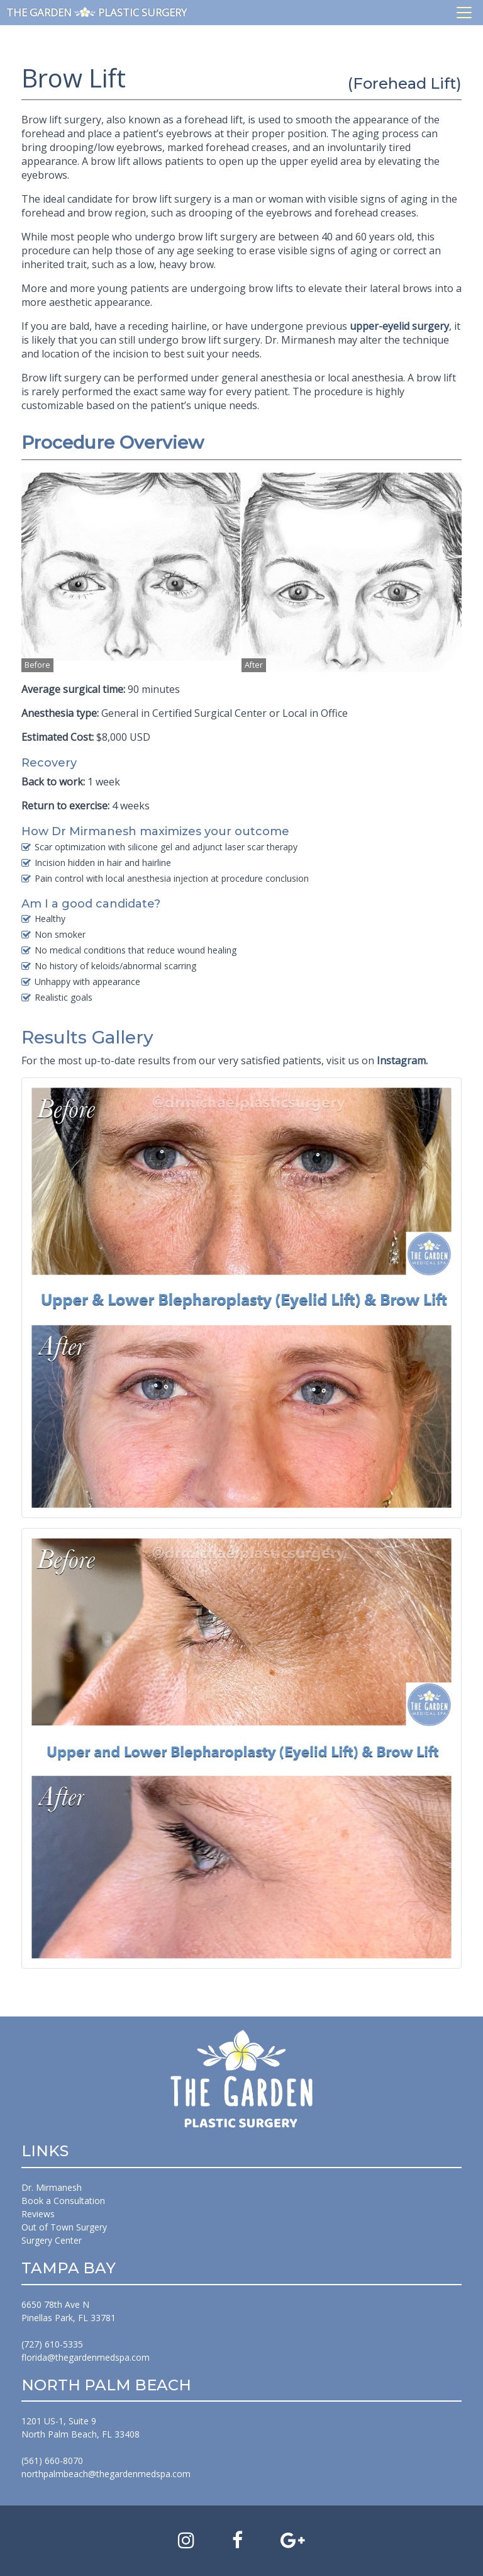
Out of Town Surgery (64, 2227)
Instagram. (402, 1060)
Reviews (38, 2214)
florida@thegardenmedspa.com (85, 2357)
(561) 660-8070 (52, 2460)
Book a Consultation (63, 2201)
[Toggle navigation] (464, 12)
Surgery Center (51, 2240)
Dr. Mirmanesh (51, 2187)
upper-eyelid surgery (399, 326)
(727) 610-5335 (52, 2344)
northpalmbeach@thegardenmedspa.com (106, 2474)
